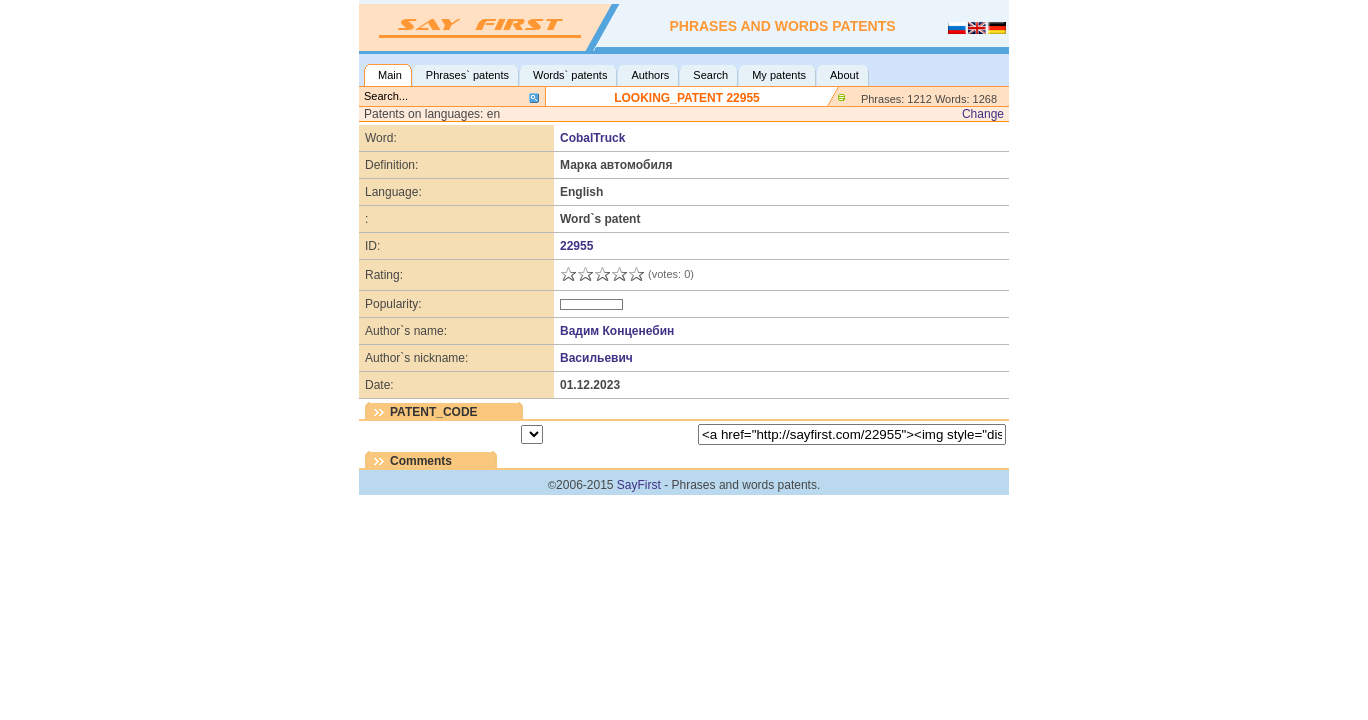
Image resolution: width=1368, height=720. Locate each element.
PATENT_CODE (434, 412)
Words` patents (570, 75)
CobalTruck (592, 138)
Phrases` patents (467, 75)
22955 (576, 246)
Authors (650, 75)
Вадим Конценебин (617, 331)
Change (983, 114)
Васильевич (596, 358)
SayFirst (639, 485)
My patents (779, 75)
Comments (421, 461)
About (844, 75)
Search (710, 75)
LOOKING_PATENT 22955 (687, 98)
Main (390, 75)
